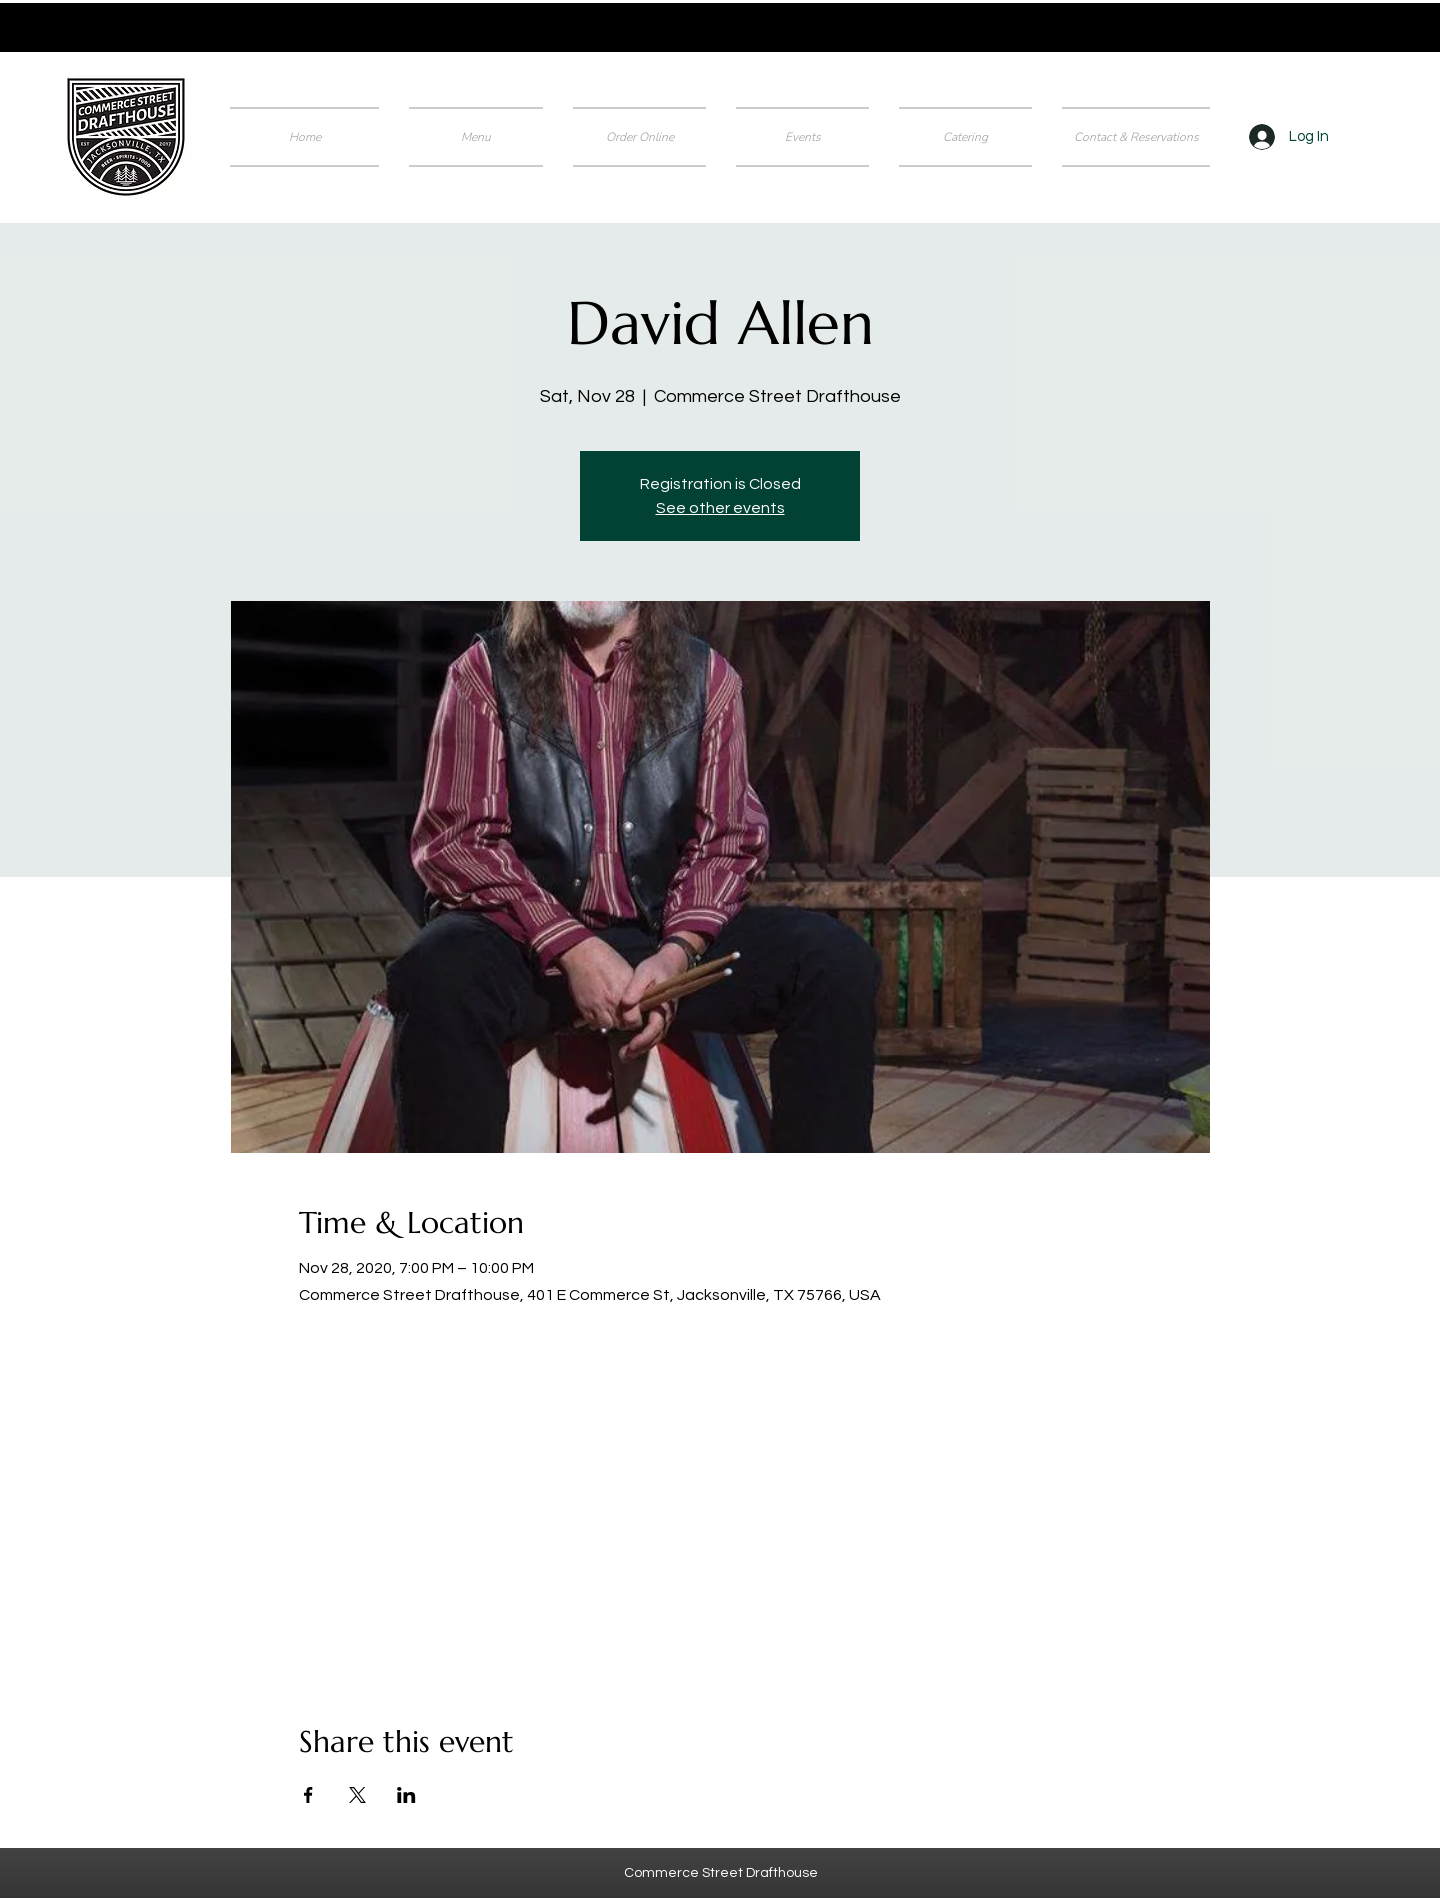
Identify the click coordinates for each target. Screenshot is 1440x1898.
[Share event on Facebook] (308, 1795)
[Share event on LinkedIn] (406, 1795)
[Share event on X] (357, 1795)
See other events (720, 508)
